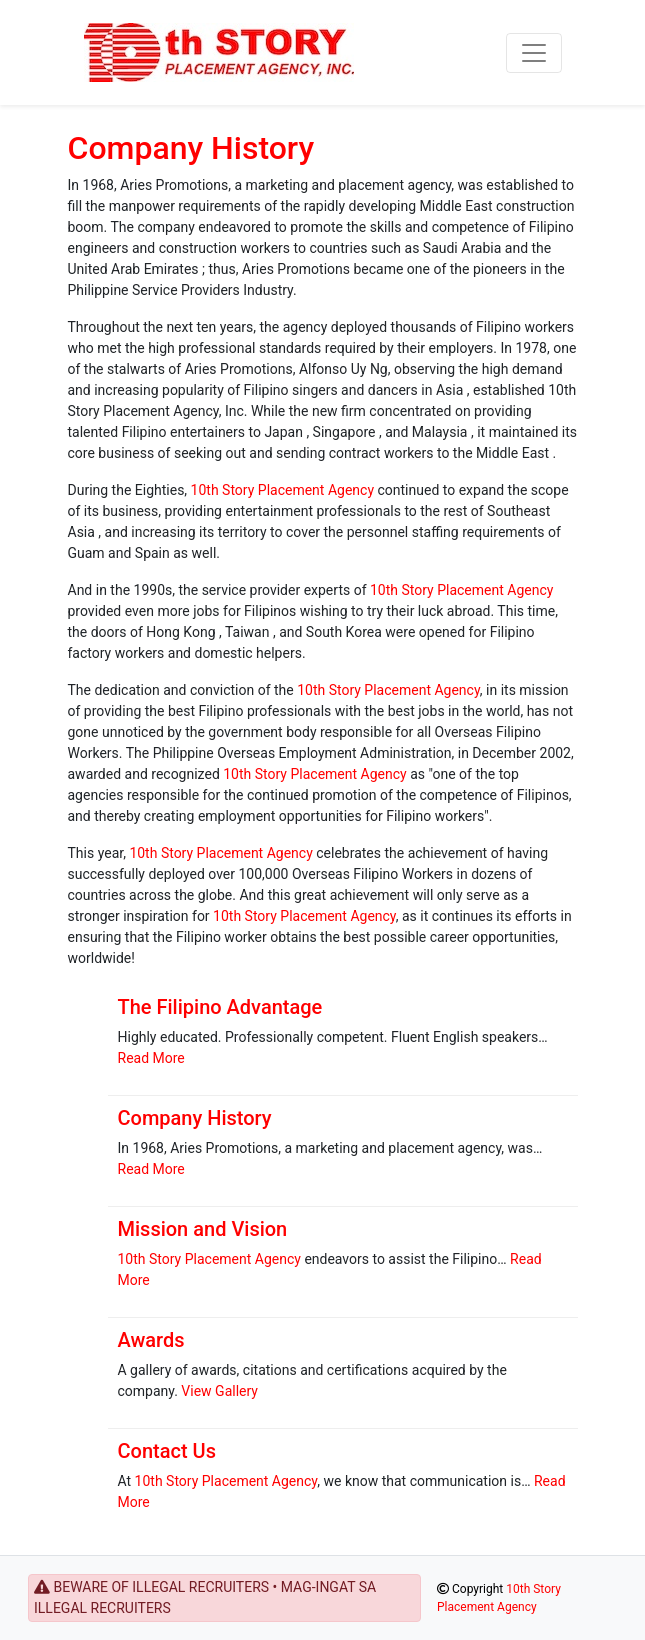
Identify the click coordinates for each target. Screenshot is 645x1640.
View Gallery (219, 1391)
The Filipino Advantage (220, 1007)
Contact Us (167, 1451)
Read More (151, 1058)
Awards (151, 1340)
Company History (191, 148)
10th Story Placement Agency (282, 490)
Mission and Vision (203, 1229)
